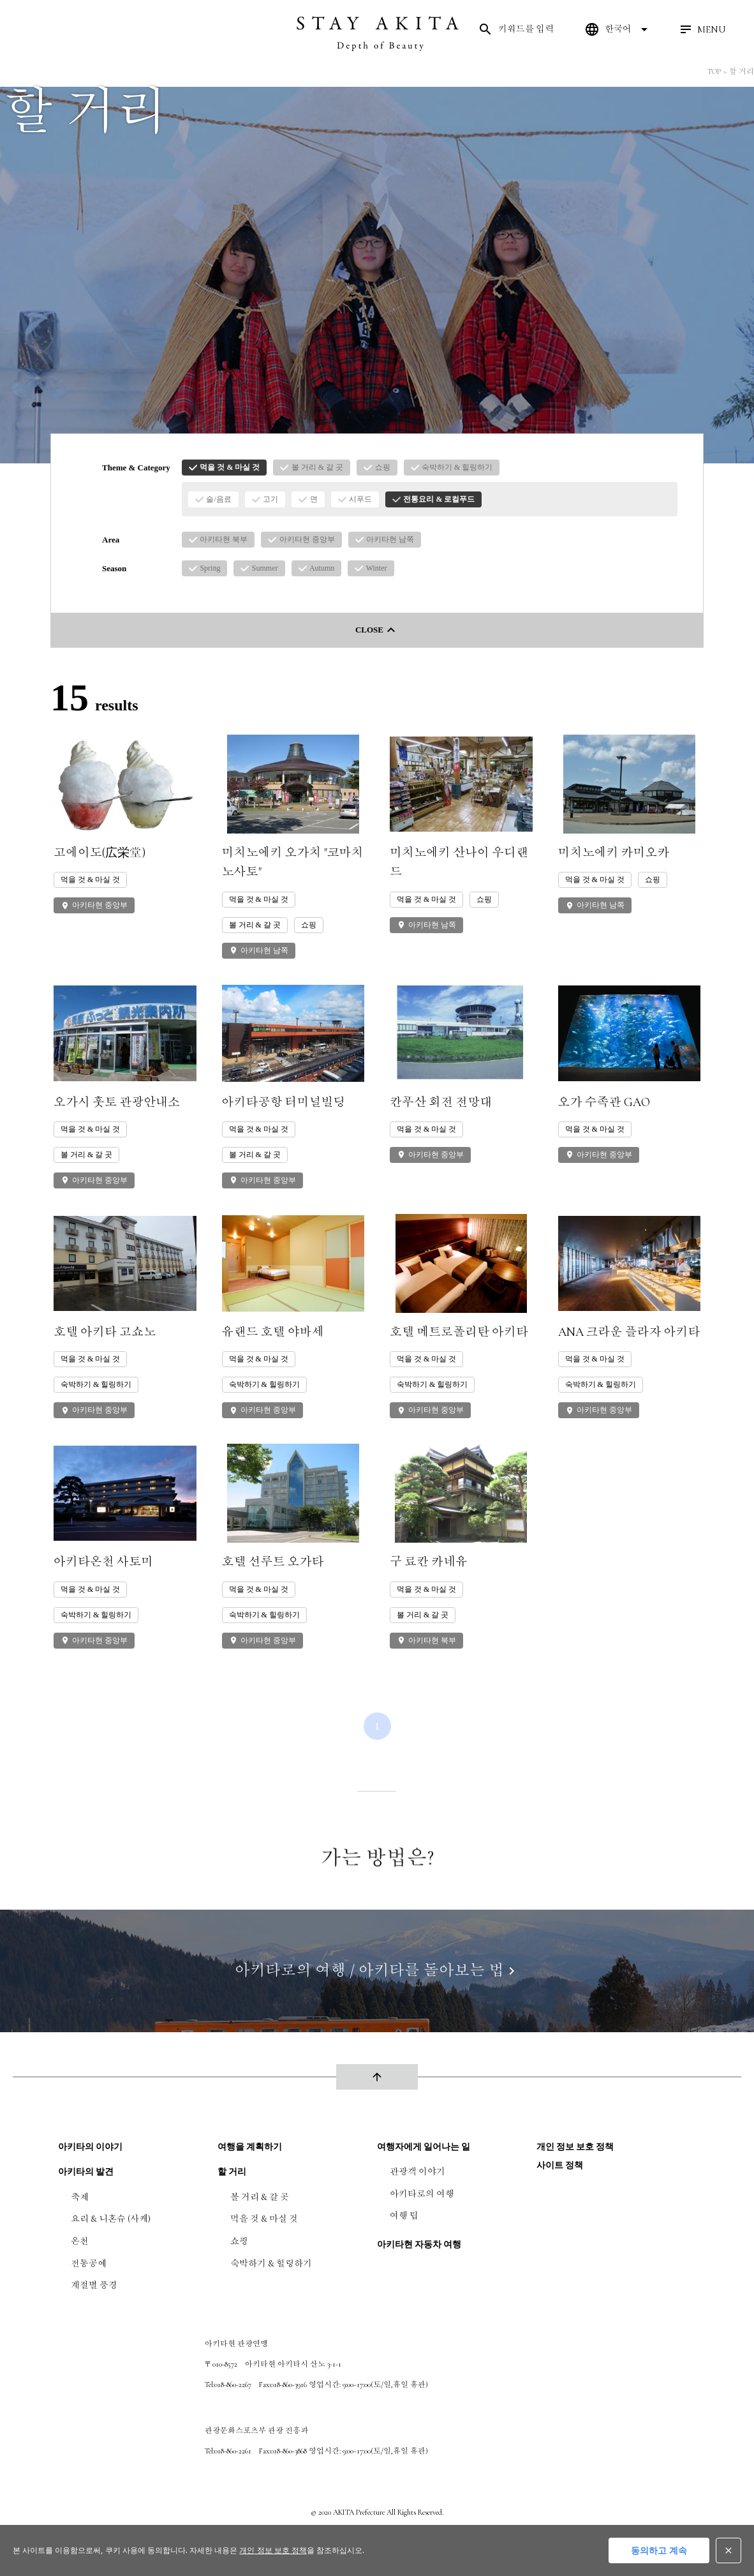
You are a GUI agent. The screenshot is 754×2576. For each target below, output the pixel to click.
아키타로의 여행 (422, 2194)
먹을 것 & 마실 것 (264, 2218)
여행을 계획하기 (250, 2146)
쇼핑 (239, 2241)
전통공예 (89, 2263)
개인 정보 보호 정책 (575, 2146)
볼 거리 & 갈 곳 (259, 2197)
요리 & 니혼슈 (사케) (111, 2218)
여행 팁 (404, 2215)
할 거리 (741, 71)
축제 (80, 2197)
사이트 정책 (559, 2165)
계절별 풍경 (94, 2285)
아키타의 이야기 (90, 2146)
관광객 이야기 (417, 2171)
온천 (80, 2241)
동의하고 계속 (659, 2550)
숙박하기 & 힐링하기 (271, 2263)
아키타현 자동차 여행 (419, 2244)
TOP (714, 71)
